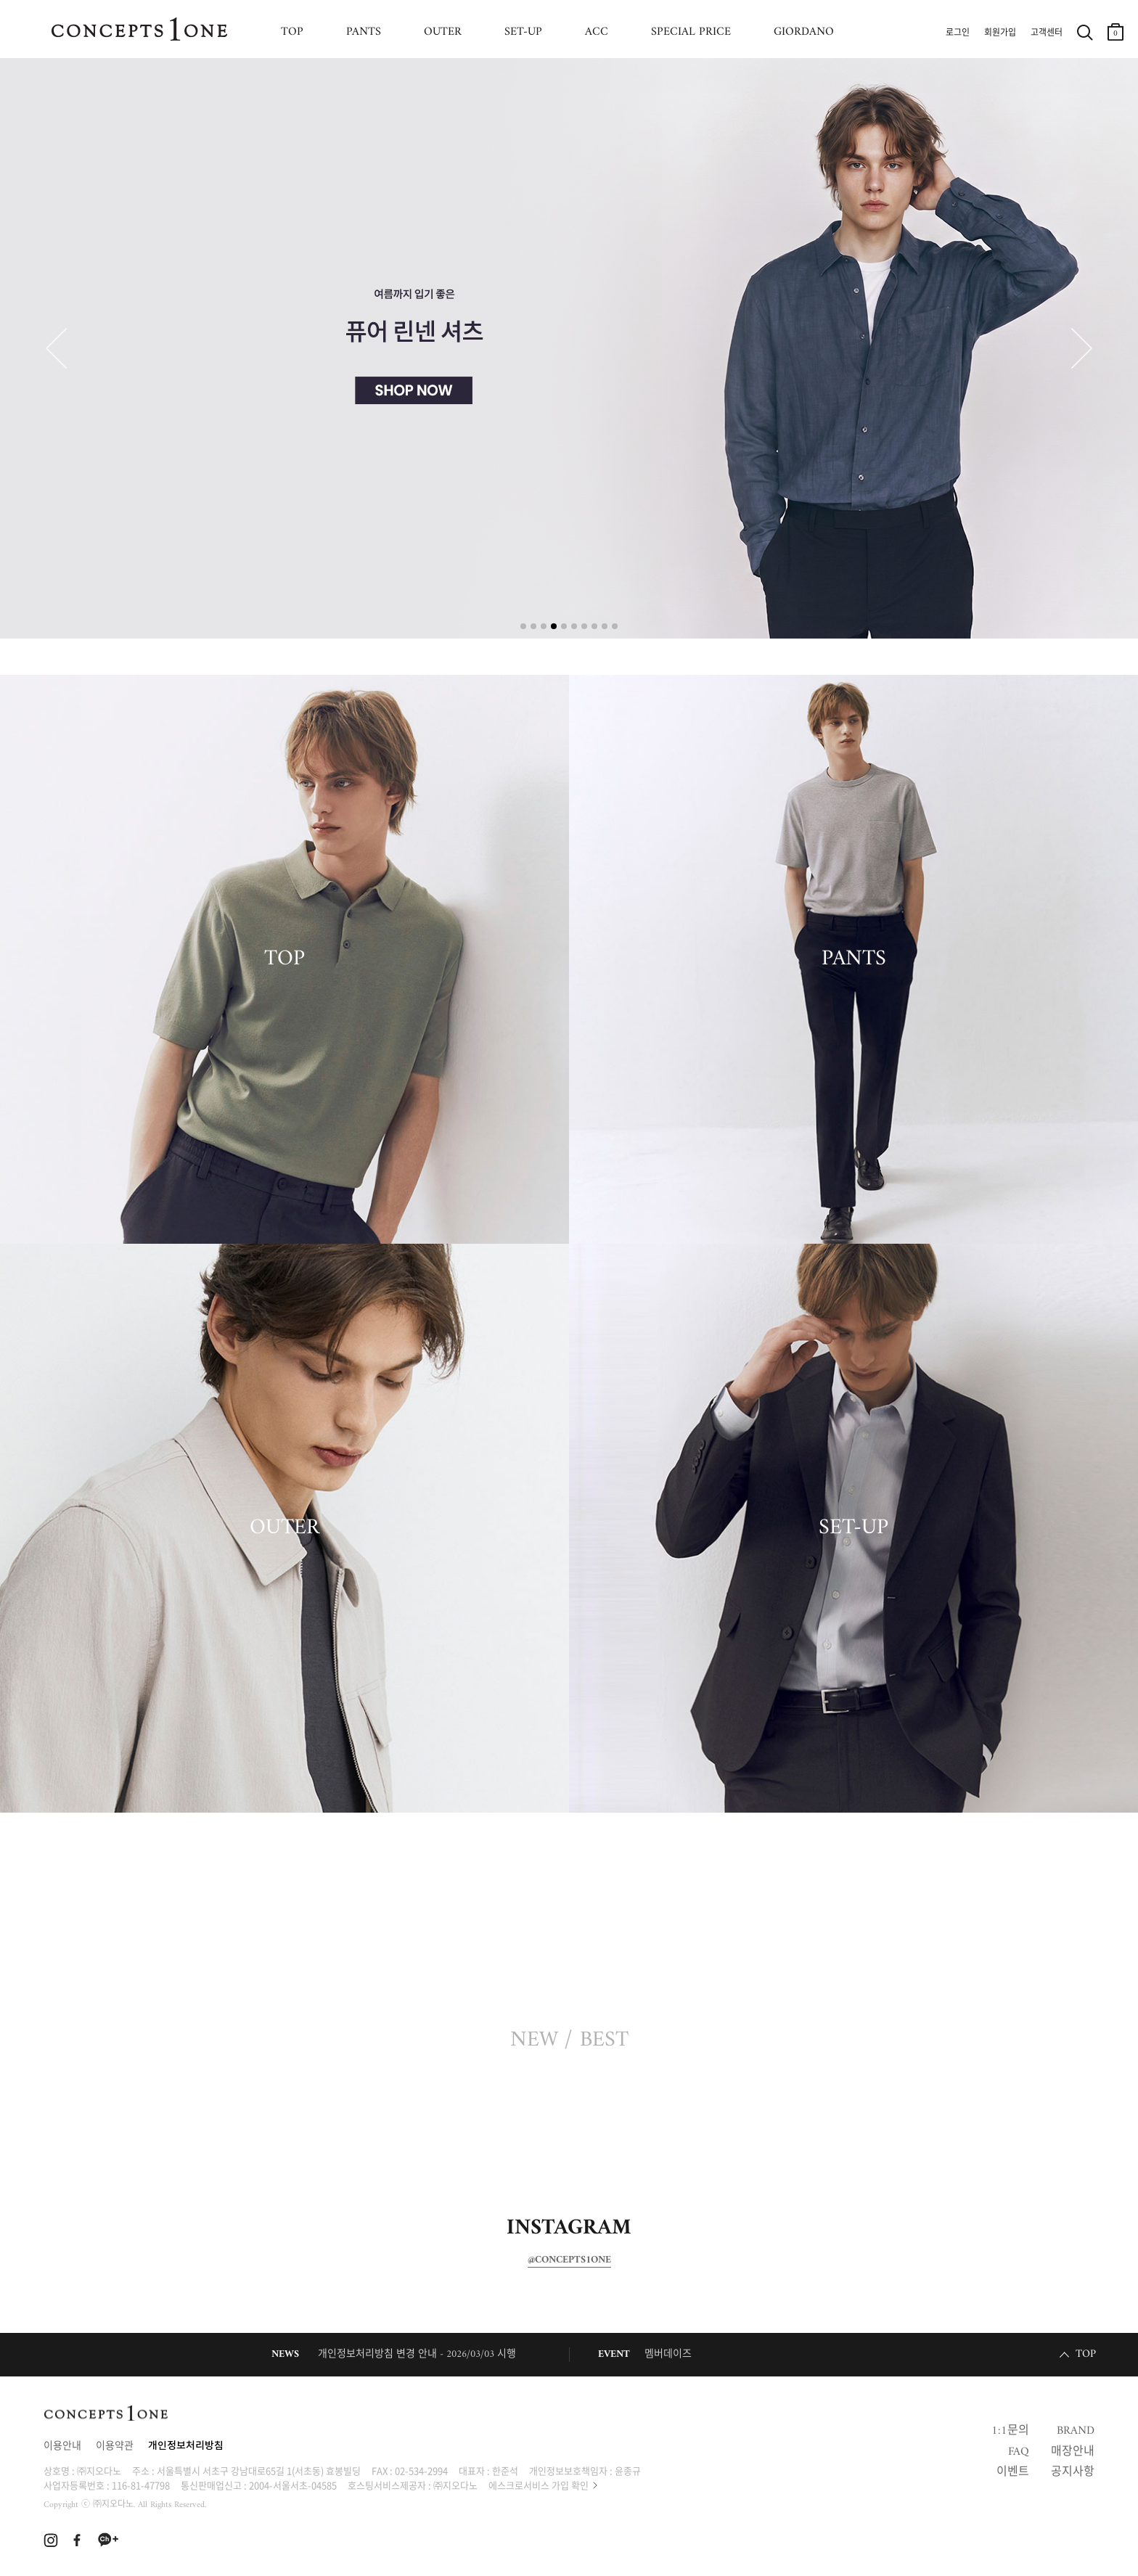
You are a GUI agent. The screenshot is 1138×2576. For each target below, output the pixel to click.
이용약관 (115, 2446)
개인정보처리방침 (186, 2446)
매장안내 (1072, 2452)
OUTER (443, 32)
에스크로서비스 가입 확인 (538, 2485)
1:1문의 (1010, 2431)
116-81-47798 (141, 2485)
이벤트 (1012, 2472)
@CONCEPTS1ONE (569, 2260)
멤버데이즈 (668, 2354)
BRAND (1075, 2431)
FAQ (1018, 2452)
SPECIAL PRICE (691, 32)
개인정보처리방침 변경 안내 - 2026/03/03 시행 (417, 2354)
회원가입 (1000, 33)
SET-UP (523, 32)
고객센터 (1047, 33)
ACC (596, 32)
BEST (604, 2040)
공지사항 (1072, 2472)
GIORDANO (804, 32)
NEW (534, 2040)
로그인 (958, 33)
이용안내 (62, 2446)
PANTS (363, 32)
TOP (292, 32)
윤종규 (628, 2470)
